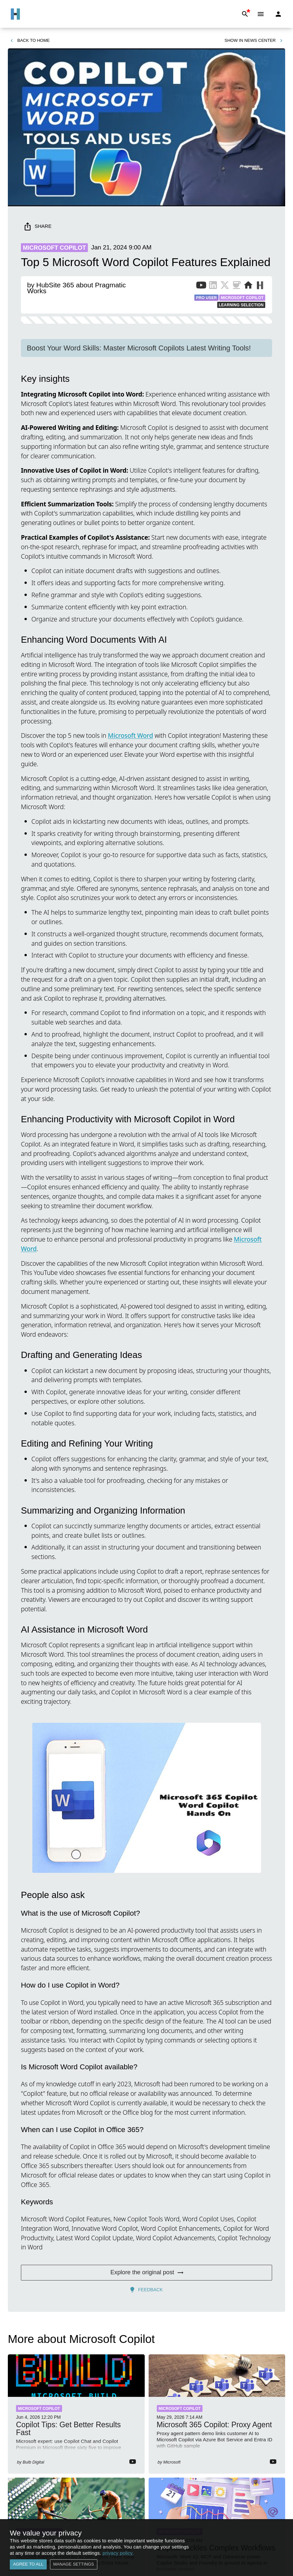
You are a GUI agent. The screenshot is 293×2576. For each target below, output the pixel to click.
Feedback (146, 2290)
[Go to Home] (15, 14)
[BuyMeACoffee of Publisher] (236, 286)
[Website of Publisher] (248, 286)
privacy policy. (118, 2553)
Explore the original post (146, 2272)
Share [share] (38, 226)
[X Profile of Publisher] (225, 286)
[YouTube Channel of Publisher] (201, 286)
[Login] (278, 14)
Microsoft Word (130, 735)
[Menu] (261, 14)
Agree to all (28, 2564)
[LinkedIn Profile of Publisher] (213, 286)
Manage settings (73, 2564)
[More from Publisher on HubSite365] (259, 286)
